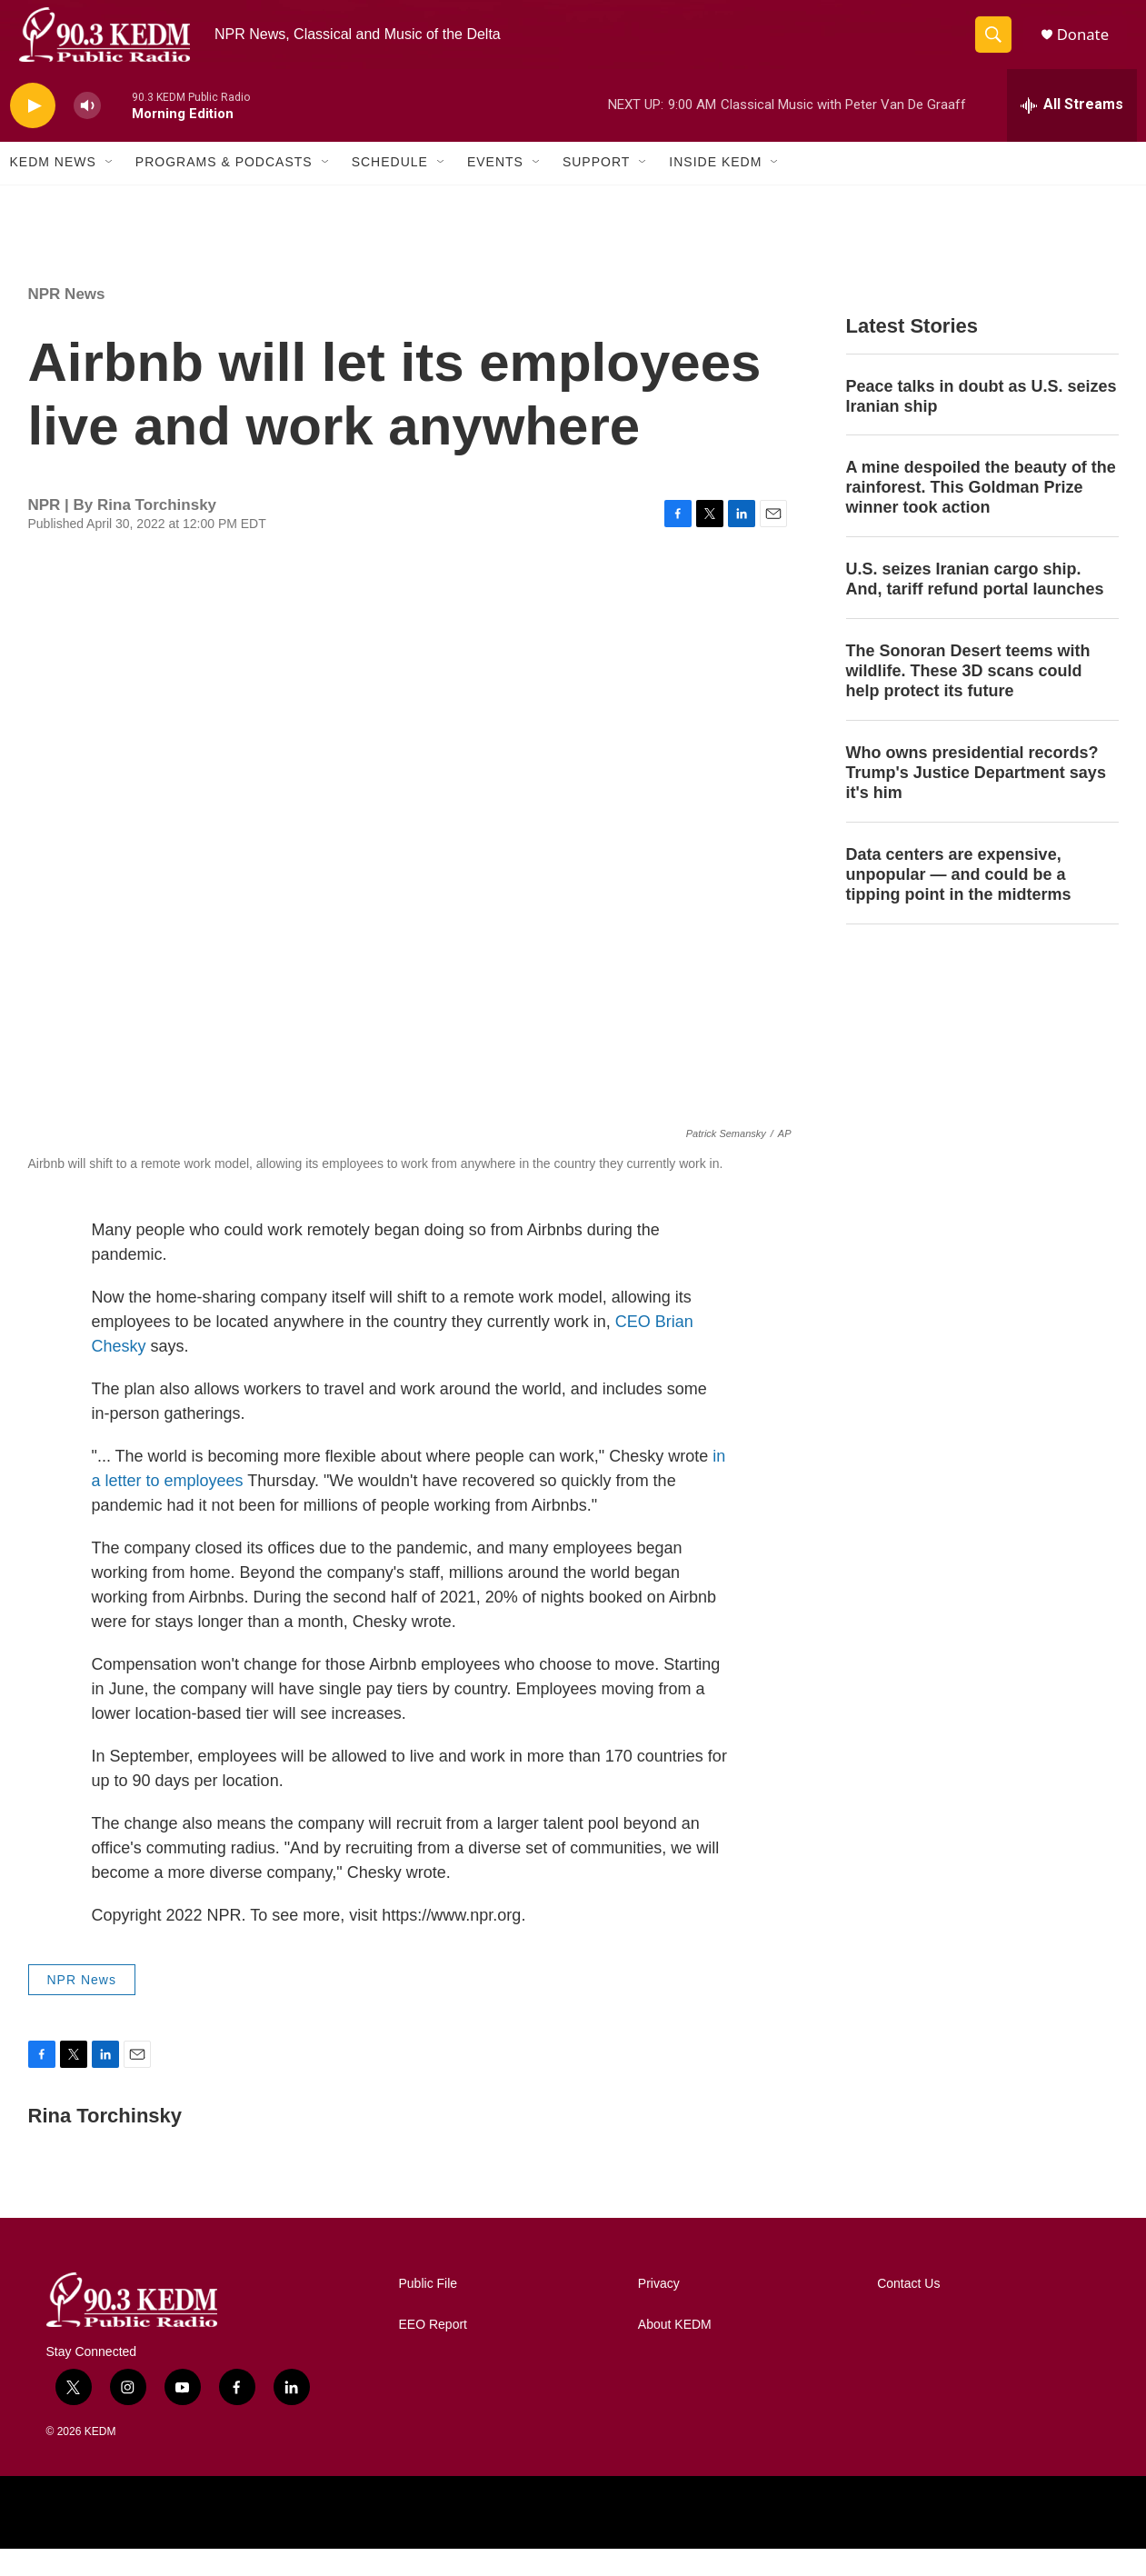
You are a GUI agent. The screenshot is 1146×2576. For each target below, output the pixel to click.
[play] (32, 132)
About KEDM (675, 2352)
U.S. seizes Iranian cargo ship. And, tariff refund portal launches (975, 606)
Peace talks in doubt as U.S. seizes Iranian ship (981, 423)
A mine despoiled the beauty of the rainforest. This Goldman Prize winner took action (981, 514)
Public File (428, 2311)
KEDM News (53, 189)
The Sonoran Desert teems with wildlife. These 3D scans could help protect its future (968, 698)
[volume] (87, 132)
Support (596, 189)
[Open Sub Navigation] (110, 189)
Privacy (659, 2311)
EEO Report (433, 2352)
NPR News (66, 320)
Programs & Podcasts (224, 189)
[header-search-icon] (999, 48)
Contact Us (908, 2311)
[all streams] (1072, 131)
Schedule (390, 189)
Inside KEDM (715, 189)
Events (495, 189)
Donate (1090, 47)
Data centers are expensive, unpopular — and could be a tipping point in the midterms (958, 901)
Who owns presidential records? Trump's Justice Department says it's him (976, 800)
